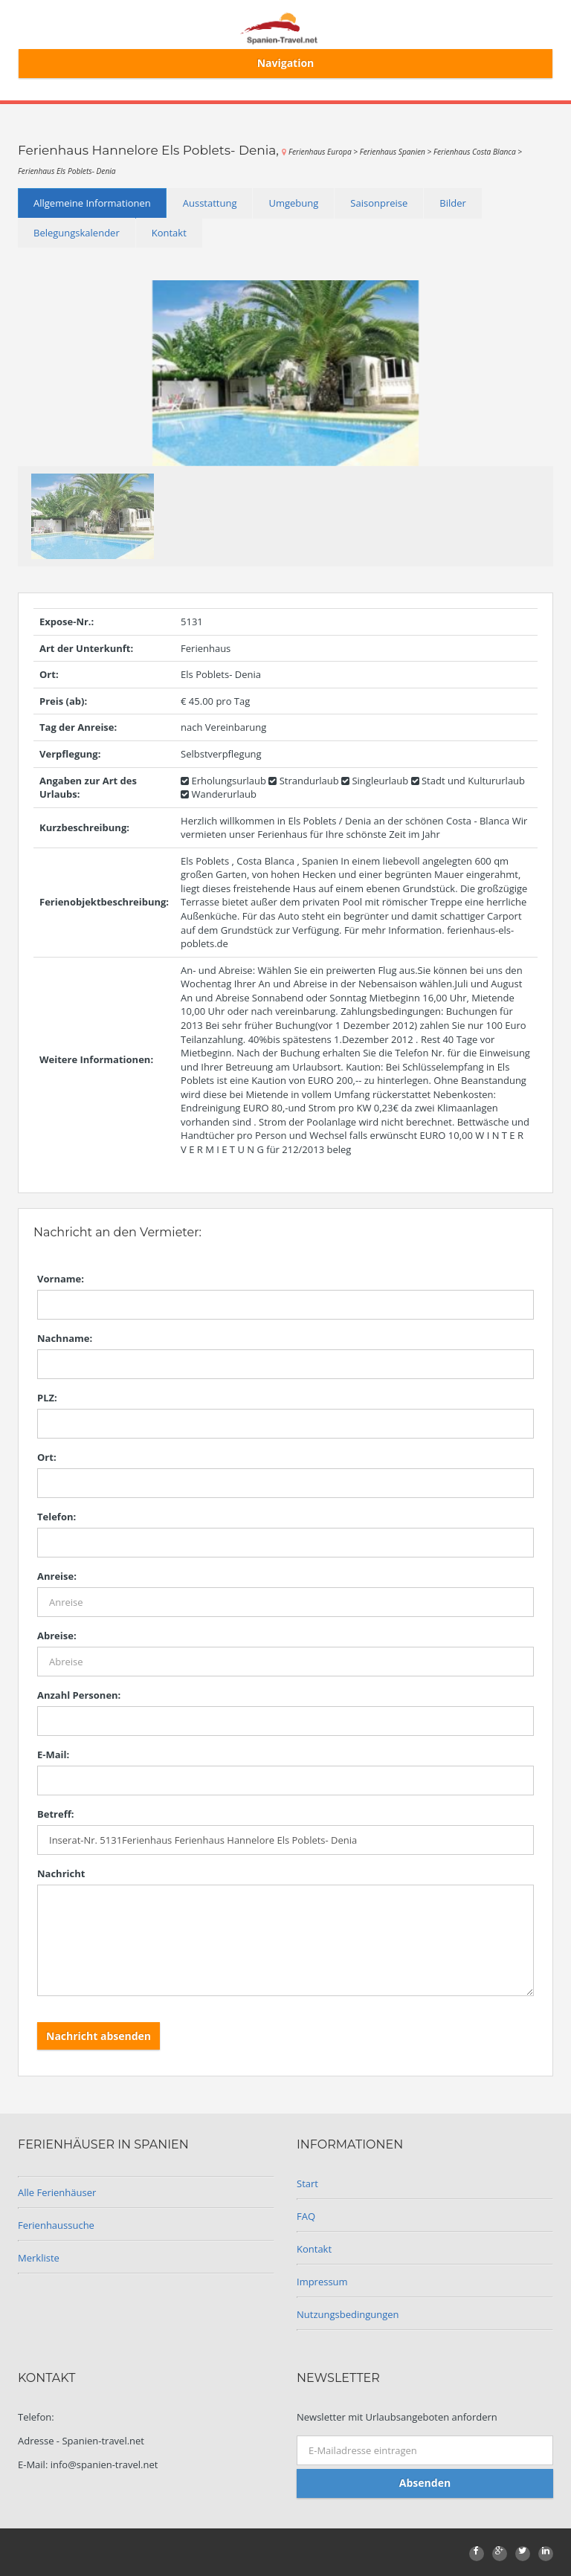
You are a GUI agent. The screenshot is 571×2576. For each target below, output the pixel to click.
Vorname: (60, 1278)
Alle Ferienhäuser (57, 2192)
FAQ (306, 2216)
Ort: (47, 1457)
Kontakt (169, 232)
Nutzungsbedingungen (348, 2314)
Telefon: (56, 1516)
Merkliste (38, 2258)
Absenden (425, 2483)
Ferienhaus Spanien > (396, 151)
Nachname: (64, 1338)
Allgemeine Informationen (92, 203)
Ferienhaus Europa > (324, 151)
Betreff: (55, 1814)
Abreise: (57, 1635)
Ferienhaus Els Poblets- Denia (67, 171)
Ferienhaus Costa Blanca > (477, 151)
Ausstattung (210, 203)
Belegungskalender (76, 232)
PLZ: (47, 1397)
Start (307, 2183)
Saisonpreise (378, 203)
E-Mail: (53, 1754)
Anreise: (57, 1576)
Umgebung (293, 203)
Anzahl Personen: (78, 1695)
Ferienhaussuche (56, 2225)
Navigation (285, 63)
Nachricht (61, 1873)
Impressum (322, 2281)
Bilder (452, 203)
